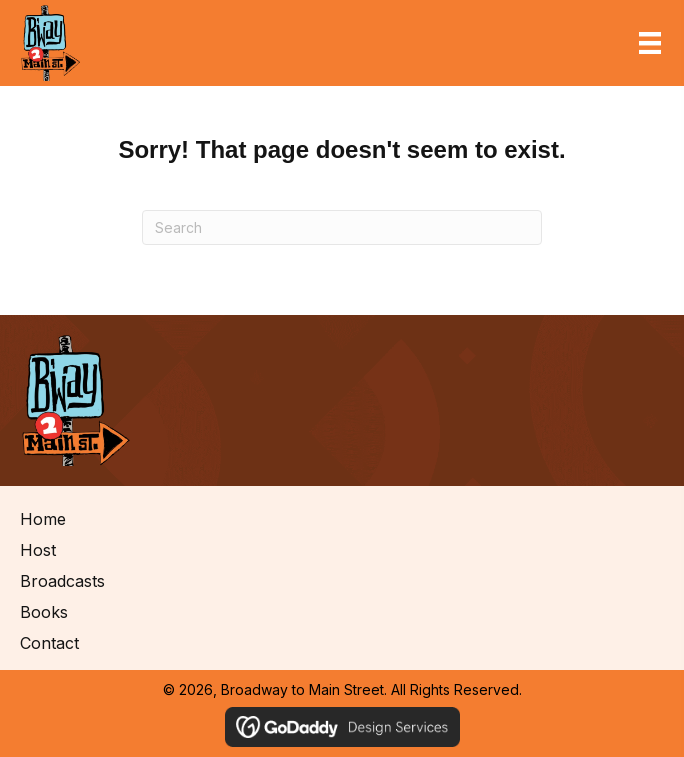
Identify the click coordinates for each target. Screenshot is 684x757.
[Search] (342, 227)
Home (43, 519)
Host (38, 550)
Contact (49, 643)
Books (44, 612)
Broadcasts (62, 581)
